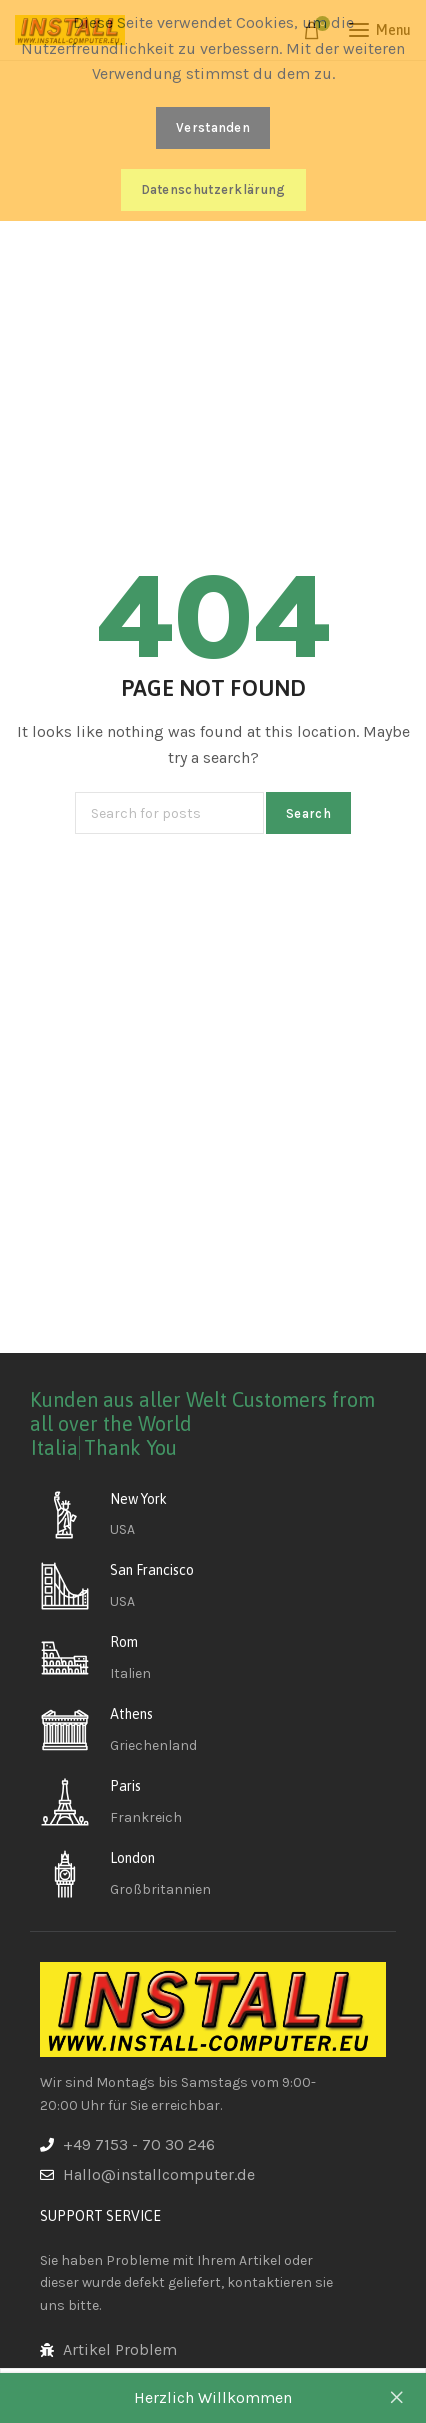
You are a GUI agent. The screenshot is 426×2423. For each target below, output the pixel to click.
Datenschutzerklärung (213, 189)
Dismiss (396, 2398)
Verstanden (213, 127)
